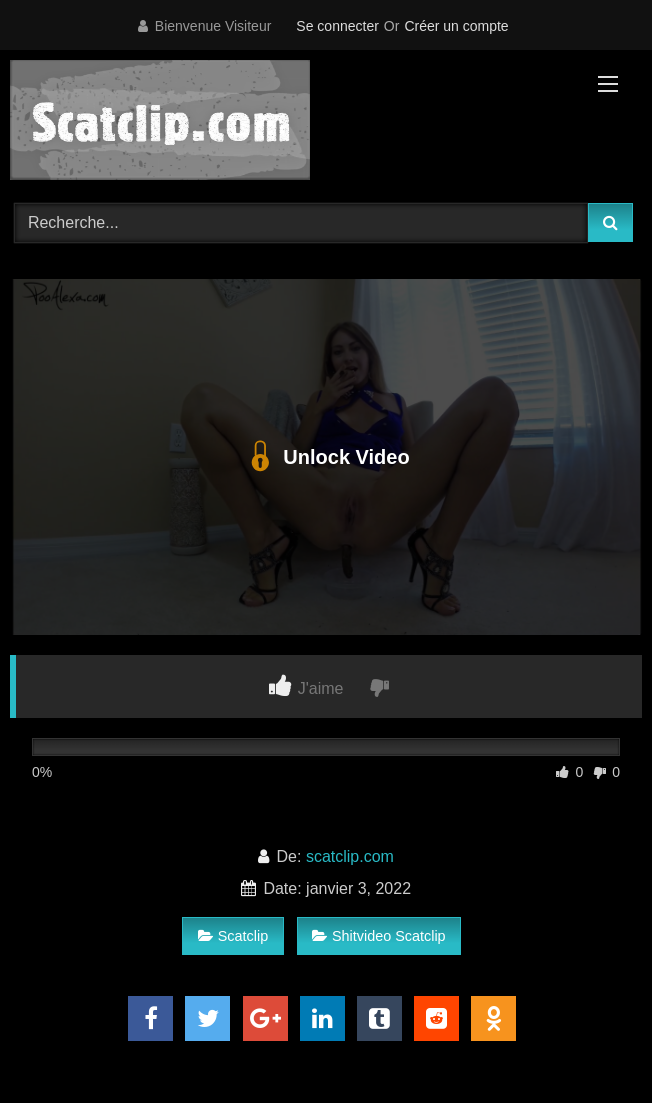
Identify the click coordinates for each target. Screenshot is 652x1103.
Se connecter (337, 26)
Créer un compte (456, 26)
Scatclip (233, 936)
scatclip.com (350, 856)
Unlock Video (325, 457)
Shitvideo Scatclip (379, 936)
